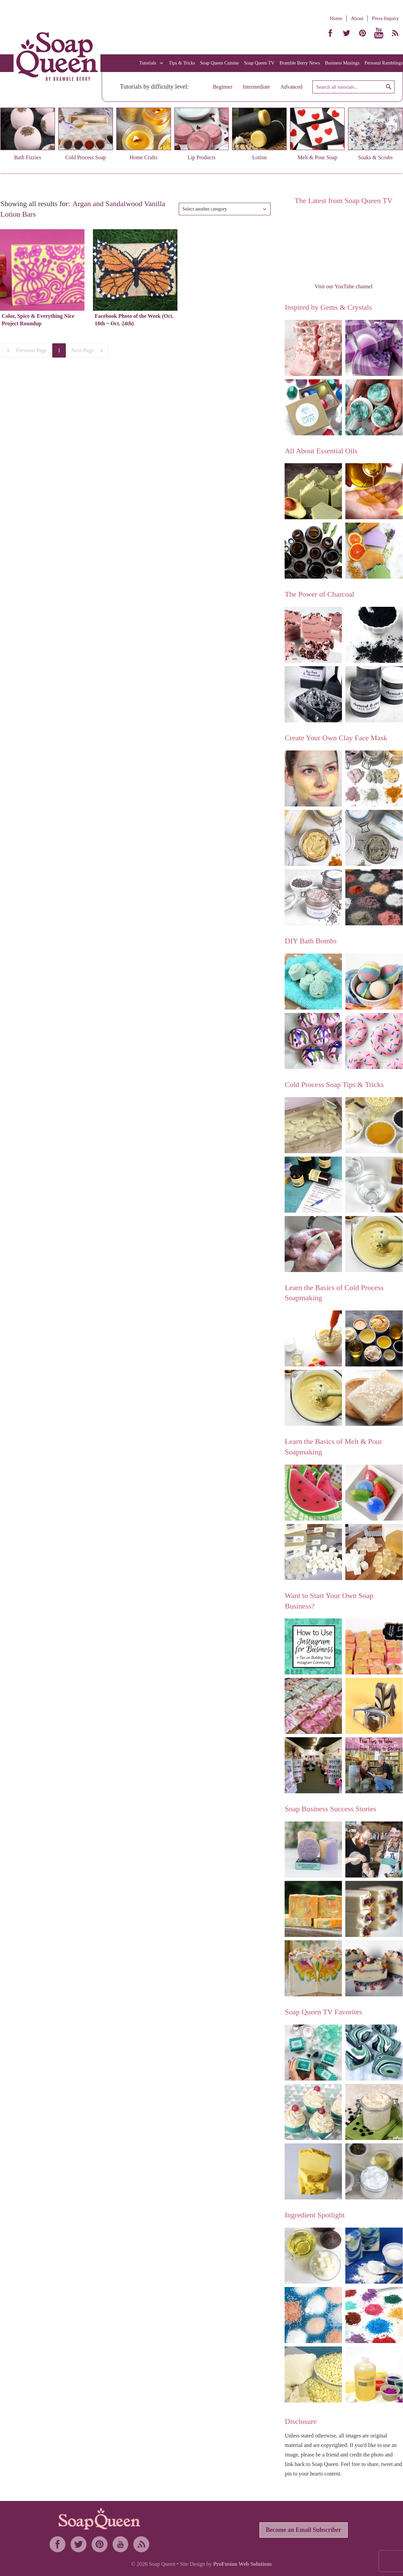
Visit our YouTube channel (343, 286)
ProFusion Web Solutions (242, 2564)
